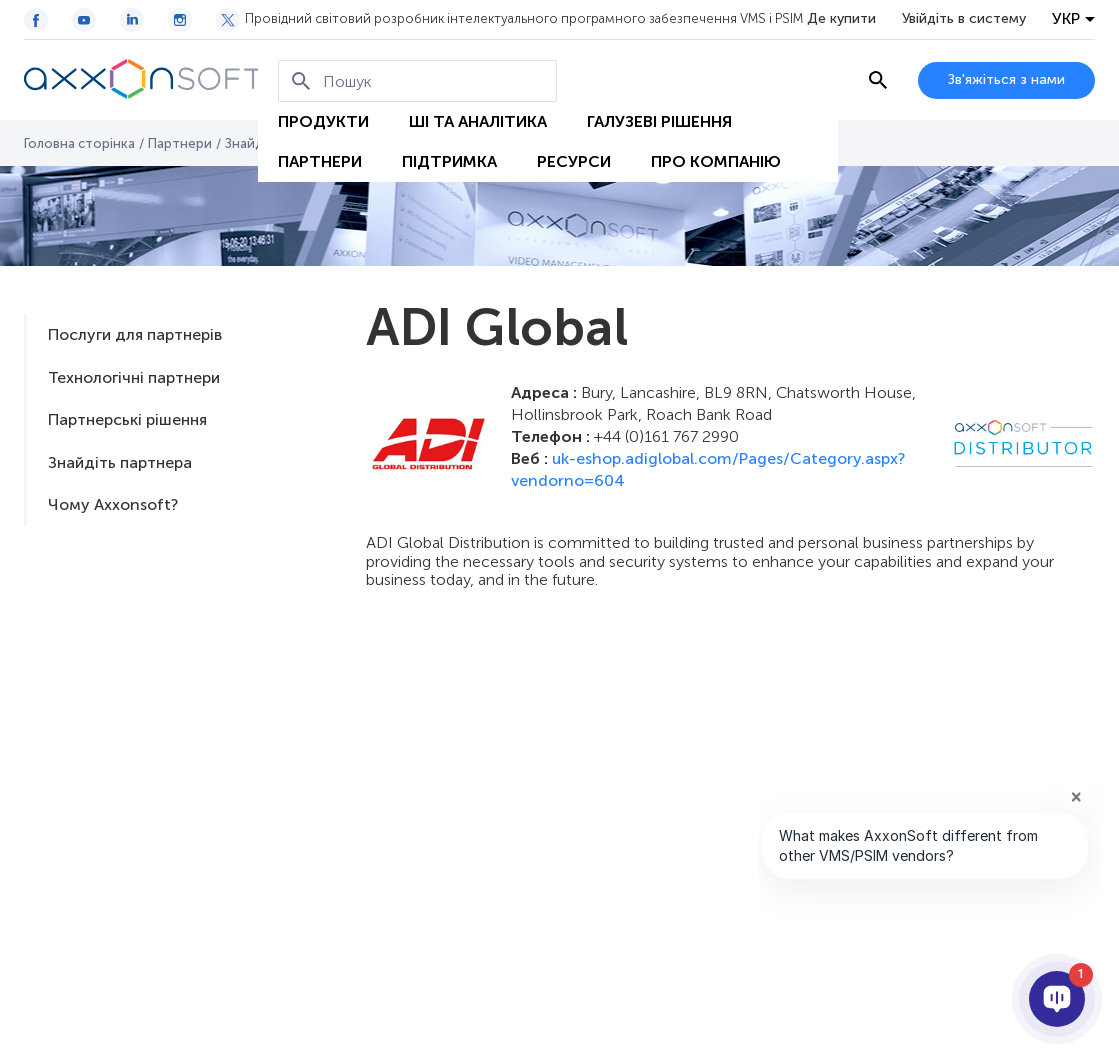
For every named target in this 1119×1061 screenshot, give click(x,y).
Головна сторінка (79, 143)
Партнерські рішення (127, 419)
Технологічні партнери (134, 377)
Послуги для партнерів (135, 334)
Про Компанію (716, 161)
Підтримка (449, 161)
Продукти (323, 121)
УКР (1066, 19)
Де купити (841, 19)
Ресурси (574, 161)
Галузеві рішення (659, 121)
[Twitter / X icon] (228, 20)
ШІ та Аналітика (478, 121)
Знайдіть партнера (120, 462)
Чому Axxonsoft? (113, 504)
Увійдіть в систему (964, 19)
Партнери (320, 161)
